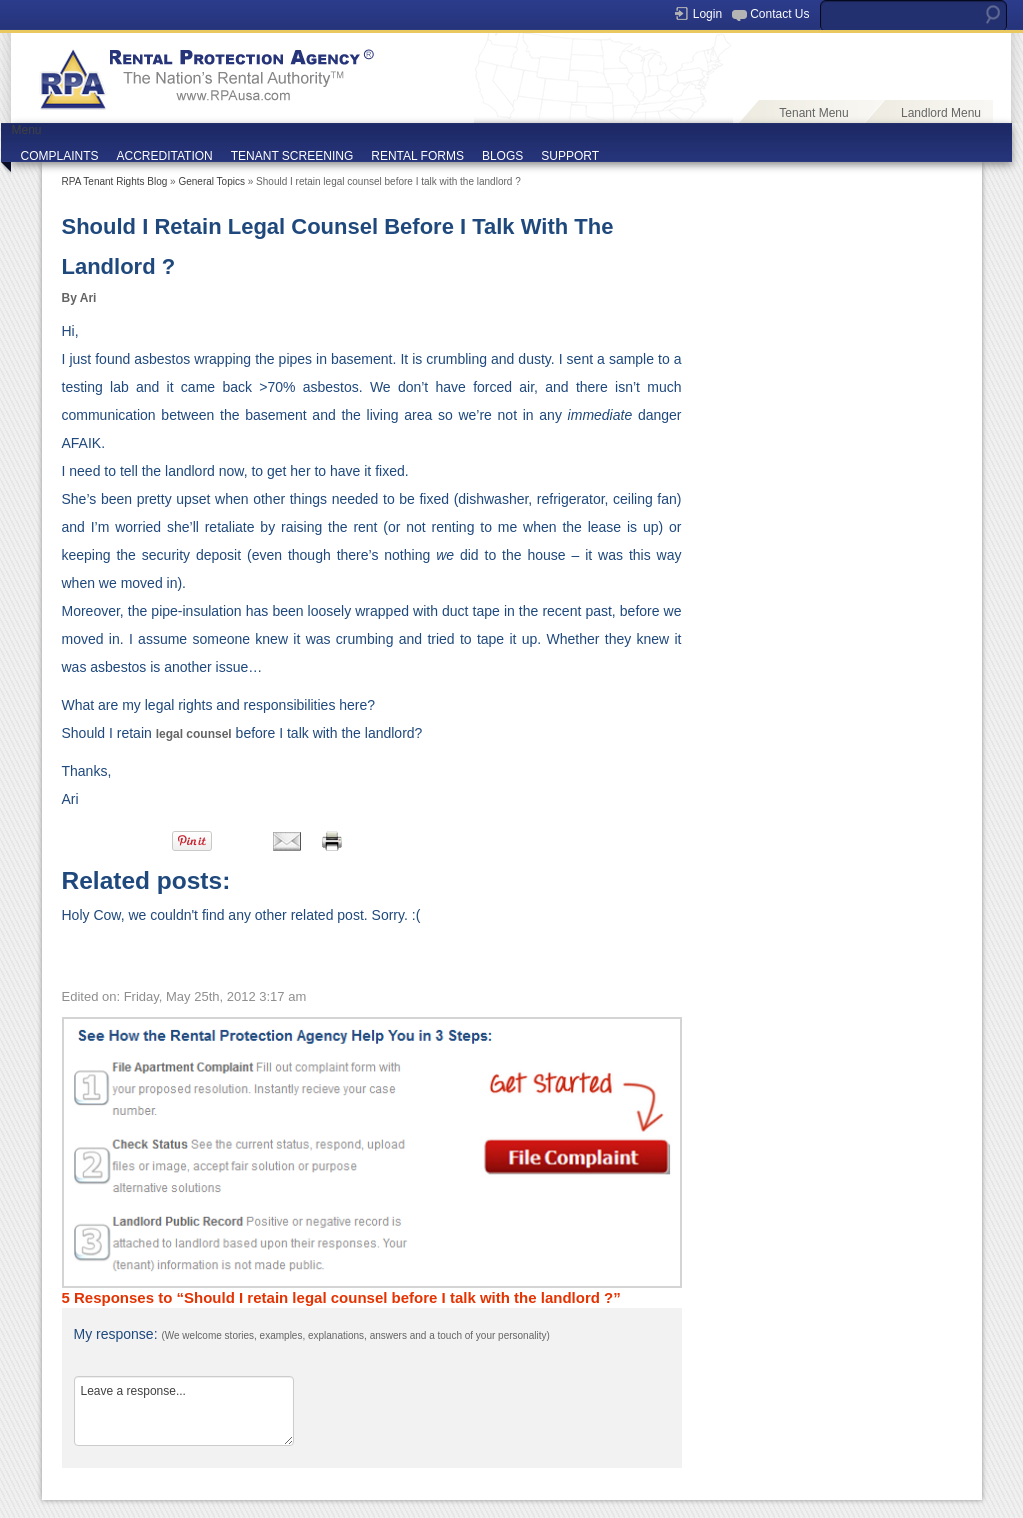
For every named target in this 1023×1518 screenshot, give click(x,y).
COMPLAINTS (60, 156)
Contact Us (779, 14)
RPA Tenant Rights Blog (115, 181)
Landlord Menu (941, 113)
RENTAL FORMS (417, 156)
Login (707, 14)
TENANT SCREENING (292, 156)
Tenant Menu (813, 113)
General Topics (211, 181)
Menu (27, 130)
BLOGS (502, 156)
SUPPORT (570, 156)
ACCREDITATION (165, 156)
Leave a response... (184, 1411)
